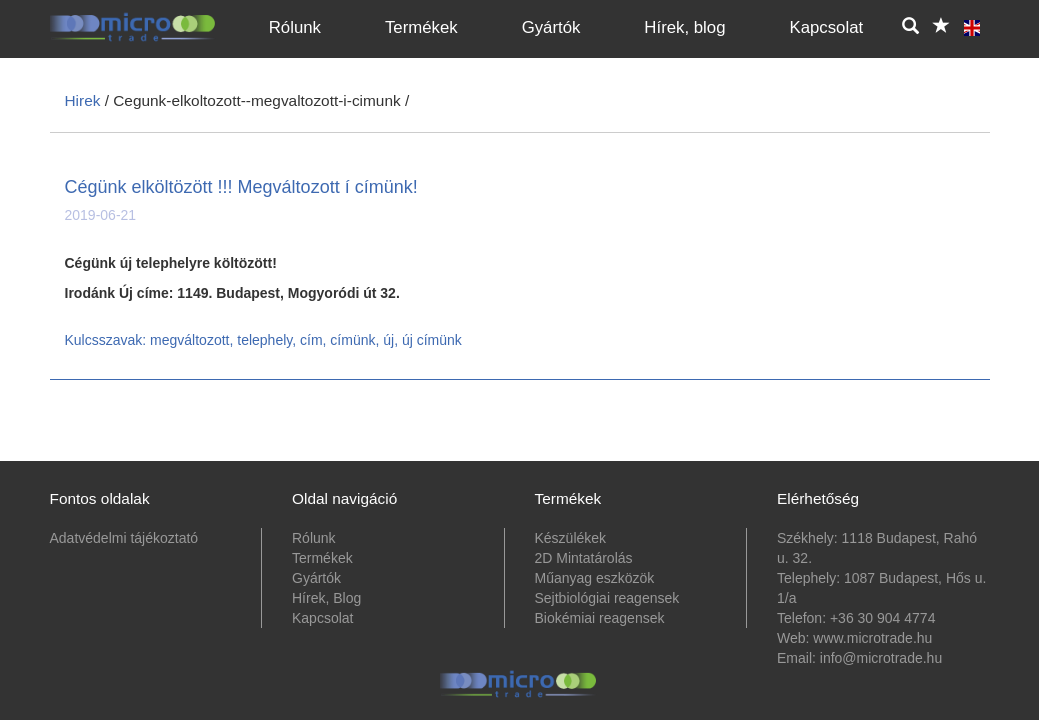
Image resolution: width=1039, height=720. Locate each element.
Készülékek (571, 538)
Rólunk (295, 27)
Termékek (421, 27)
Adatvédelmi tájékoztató (124, 538)
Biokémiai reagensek (600, 618)
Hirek (83, 100)
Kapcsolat (826, 27)
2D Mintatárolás (584, 558)
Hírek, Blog (326, 598)
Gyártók (551, 27)
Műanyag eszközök (595, 578)
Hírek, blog (684, 27)
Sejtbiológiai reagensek (607, 598)
